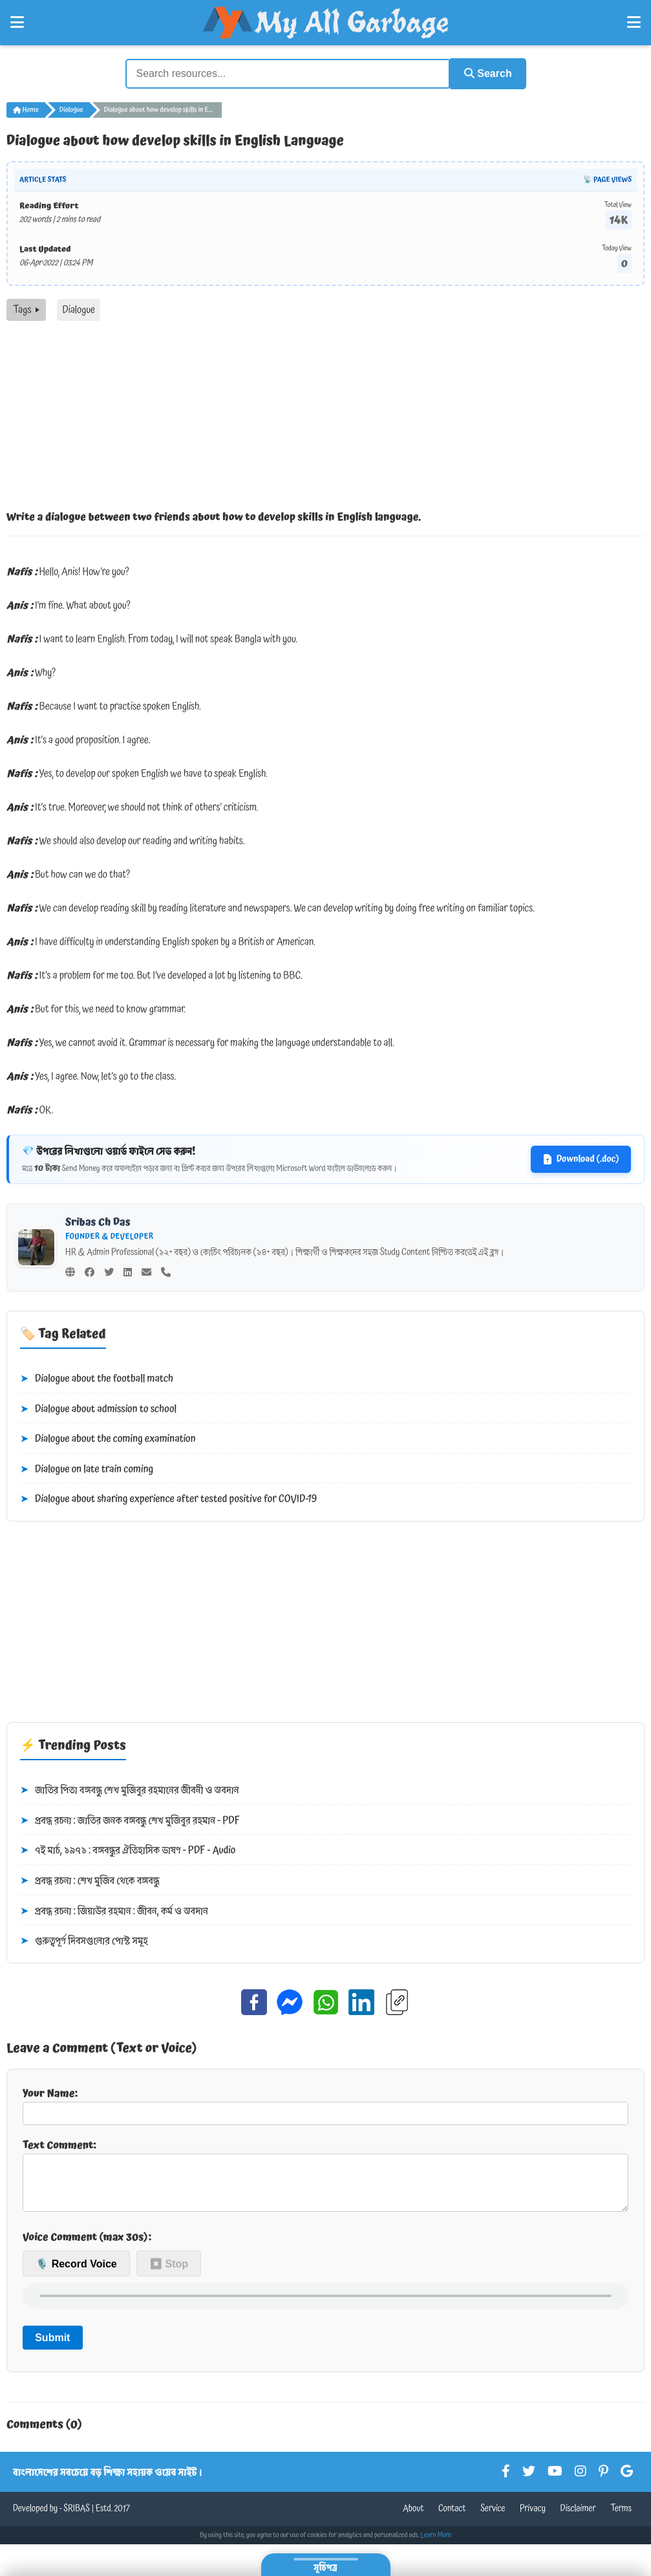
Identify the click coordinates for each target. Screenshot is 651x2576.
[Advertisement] (325, 416)
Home (26, 109)
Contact (452, 2518)
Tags (26, 308)
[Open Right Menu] (634, 22)
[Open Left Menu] (17, 22)
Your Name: (325, 2104)
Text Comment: (325, 2178)
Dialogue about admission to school (98, 1408)
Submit (52, 2346)
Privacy (533, 2518)
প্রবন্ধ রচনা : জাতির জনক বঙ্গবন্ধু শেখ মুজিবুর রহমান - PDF (130, 1819)
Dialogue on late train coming (86, 1468)
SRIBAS (76, 2518)
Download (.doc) (580, 1158)
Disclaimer (578, 2518)
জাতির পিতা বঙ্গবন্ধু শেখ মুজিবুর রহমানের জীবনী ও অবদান (129, 1789)
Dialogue (71, 109)
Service (492, 2518)
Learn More (436, 2544)
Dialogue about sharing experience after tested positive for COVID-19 (168, 1498)
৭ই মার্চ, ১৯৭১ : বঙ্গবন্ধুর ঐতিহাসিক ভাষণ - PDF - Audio (127, 1850)
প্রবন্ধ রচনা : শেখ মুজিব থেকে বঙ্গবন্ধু (90, 1880)
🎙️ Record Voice (76, 2272)
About (413, 2518)
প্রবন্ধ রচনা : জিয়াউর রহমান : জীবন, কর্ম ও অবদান (114, 1910)
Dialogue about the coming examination (108, 1438)
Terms (621, 2518)
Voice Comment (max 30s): (87, 2246)
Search (485, 72)
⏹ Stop (168, 2272)
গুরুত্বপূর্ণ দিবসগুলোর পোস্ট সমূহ (84, 1940)
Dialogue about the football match (96, 1378)
